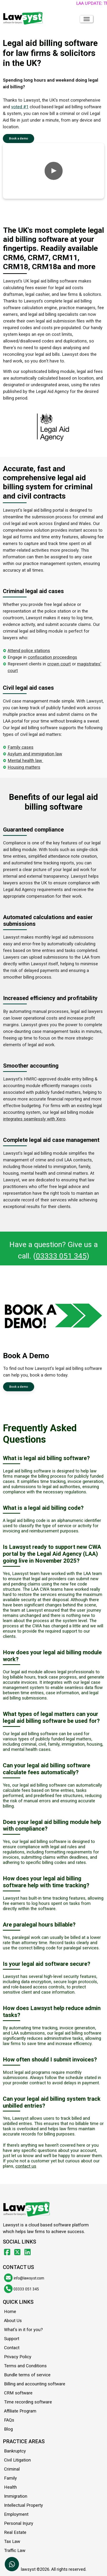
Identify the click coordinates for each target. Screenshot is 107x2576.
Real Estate (15, 2532)
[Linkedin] (27, 2252)
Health (10, 2487)
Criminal (12, 2469)
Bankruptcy (15, 2451)
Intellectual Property (23, 2505)
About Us (13, 2320)
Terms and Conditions (25, 2365)
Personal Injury (18, 2523)
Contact (11, 2347)
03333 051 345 (61, 1255)
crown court (59, 664)
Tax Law (12, 2541)
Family (10, 2478)
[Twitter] (18, 2252)
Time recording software (28, 2402)
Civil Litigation (17, 2460)
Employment (16, 2514)
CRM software (18, 2393)
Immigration (15, 2496)
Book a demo (18, 138)
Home (10, 2311)
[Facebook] (8, 2252)
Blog (8, 2429)
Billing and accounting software (34, 2384)
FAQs (9, 2420)
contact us (25, 2166)
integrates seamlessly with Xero (34, 1119)
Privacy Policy (17, 2356)
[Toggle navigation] (86, 19)
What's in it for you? (23, 2329)
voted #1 (19, 106)
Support (11, 2338)
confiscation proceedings (52, 657)
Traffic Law (14, 2550)
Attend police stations (29, 650)
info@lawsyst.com (24, 2278)
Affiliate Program (20, 2411)
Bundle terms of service (27, 2375)
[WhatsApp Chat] (12, 2564)
